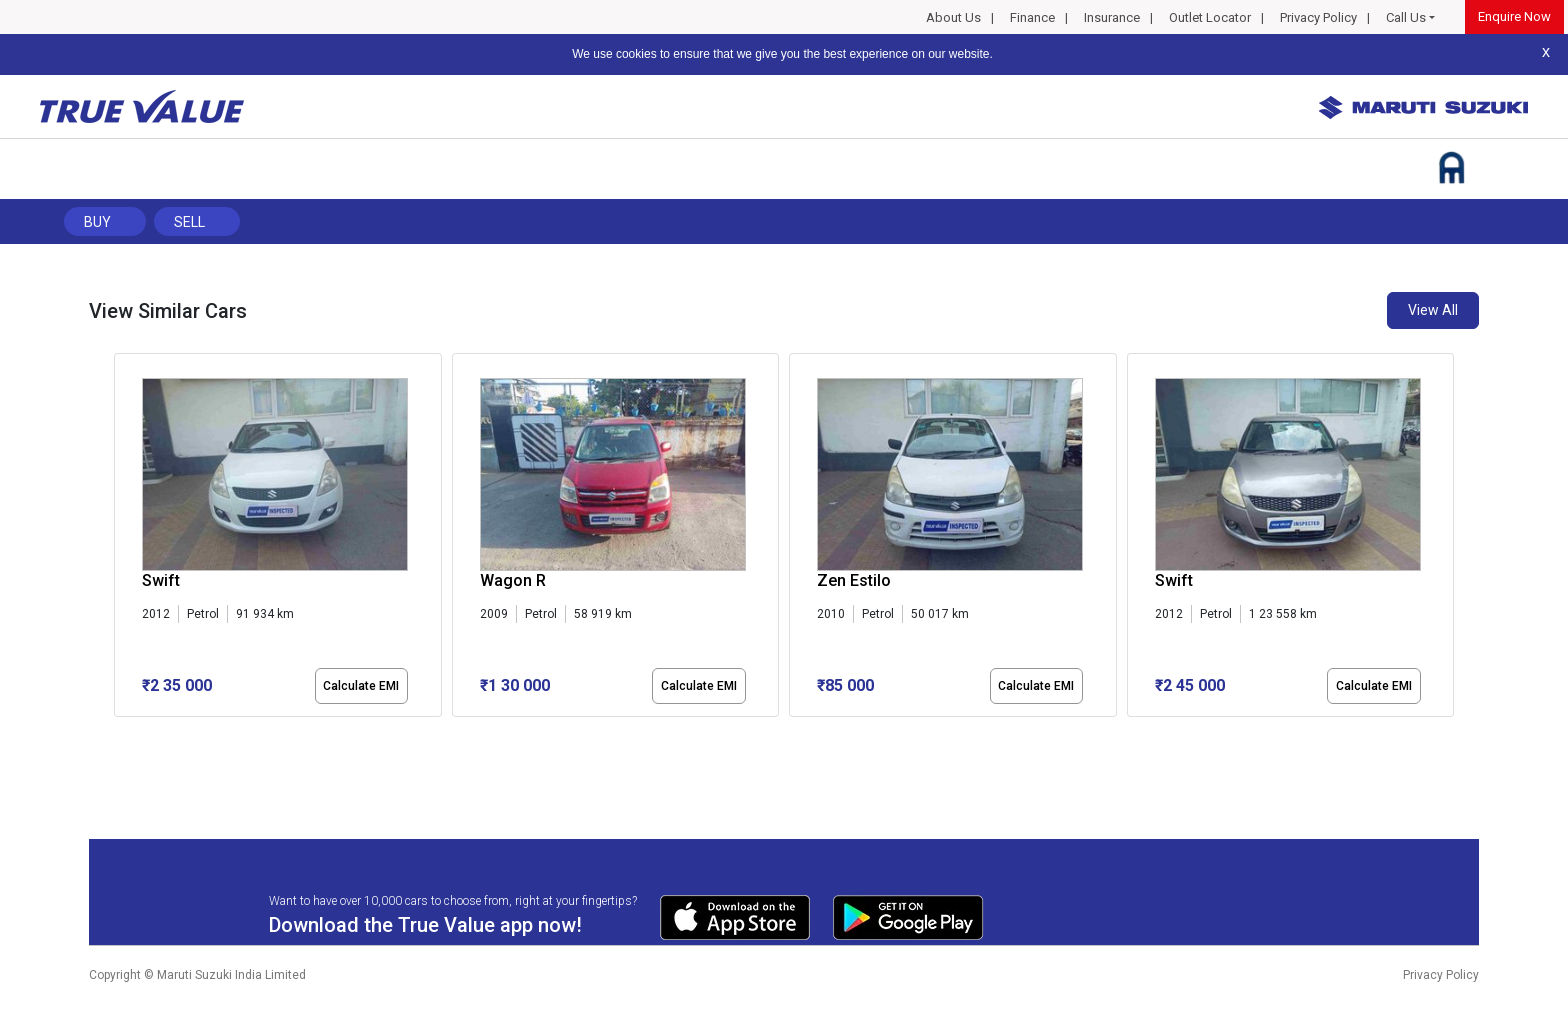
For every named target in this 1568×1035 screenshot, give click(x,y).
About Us (953, 17)
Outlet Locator (1210, 17)
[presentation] (124, 539)
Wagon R (513, 580)
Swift (161, 580)
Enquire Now (1514, 16)
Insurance (1112, 17)
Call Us (1406, 17)
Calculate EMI (361, 686)
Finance (1032, 17)
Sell (189, 222)
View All (1433, 310)
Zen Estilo (854, 580)
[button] (120, 734)
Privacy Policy (1318, 17)
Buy (97, 222)
